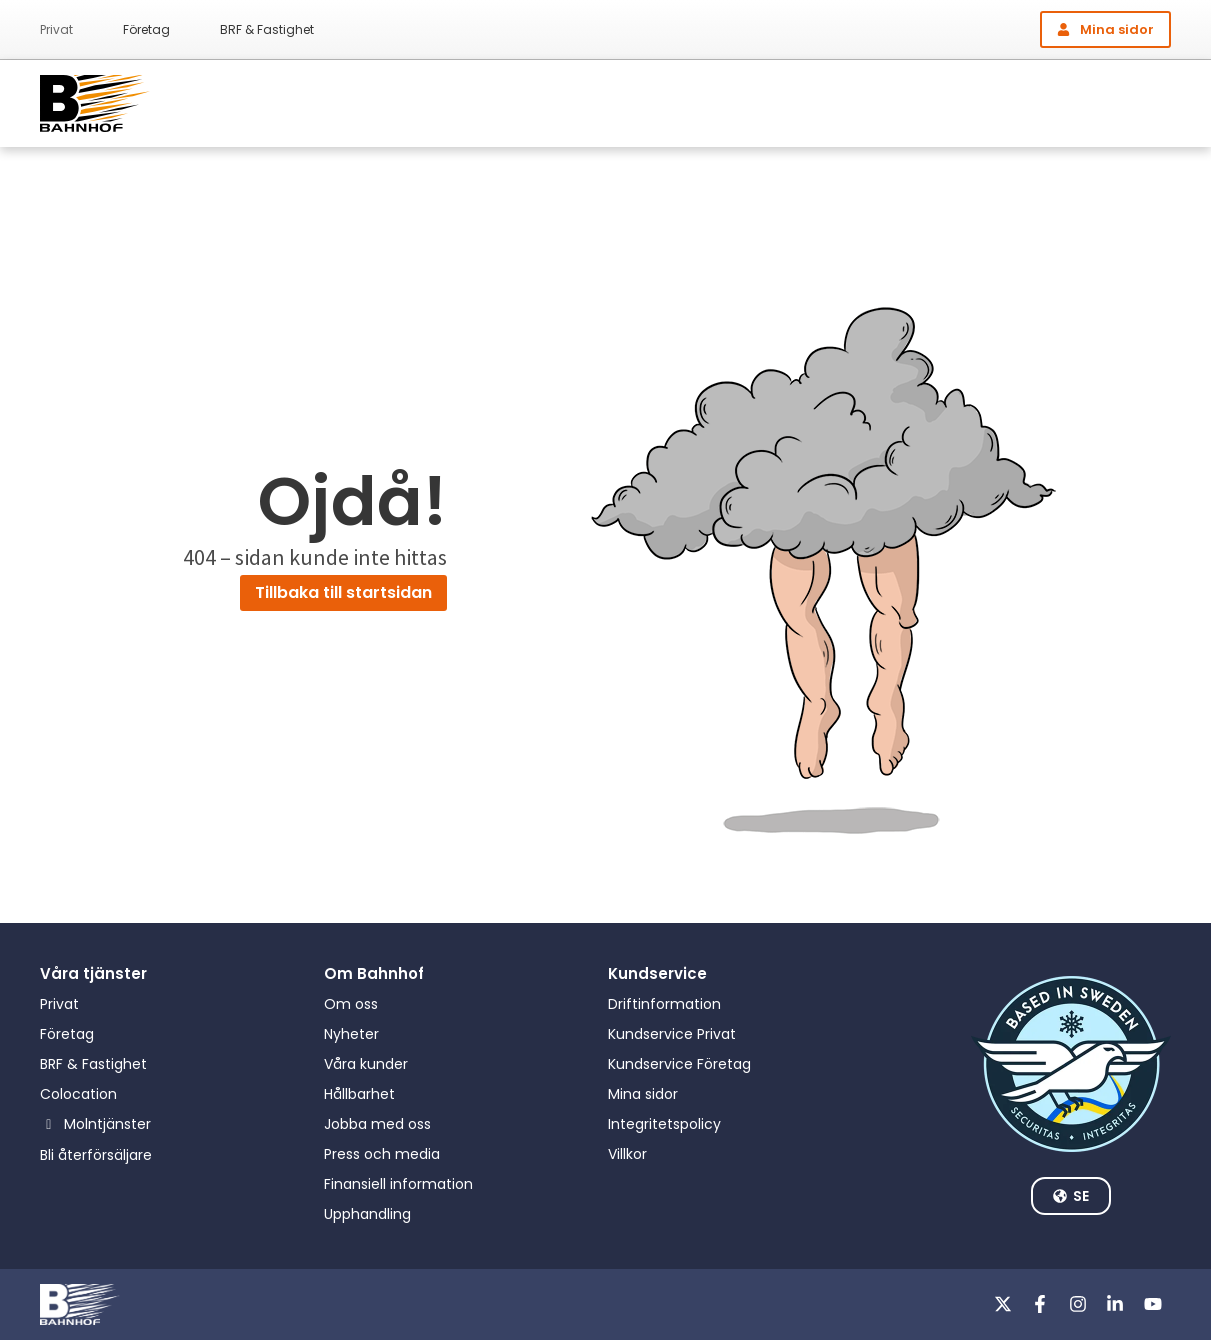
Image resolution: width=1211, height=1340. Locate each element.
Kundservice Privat (672, 1034)
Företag (146, 29)
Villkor (627, 1154)
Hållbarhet (359, 1094)
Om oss (351, 1004)
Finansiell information (398, 1184)
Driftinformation (664, 1004)
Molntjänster (107, 1124)
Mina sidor (643, 1094)
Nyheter (351, 1034)
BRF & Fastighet (267, 29)
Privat (56, 29)
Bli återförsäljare (96, 1155)
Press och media (382, 1154)
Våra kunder (366, 1064)
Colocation (78, 1094)
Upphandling (367, 1214)
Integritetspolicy (664, 1124)
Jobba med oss (377, 1124)
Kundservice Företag (679, 1064)
